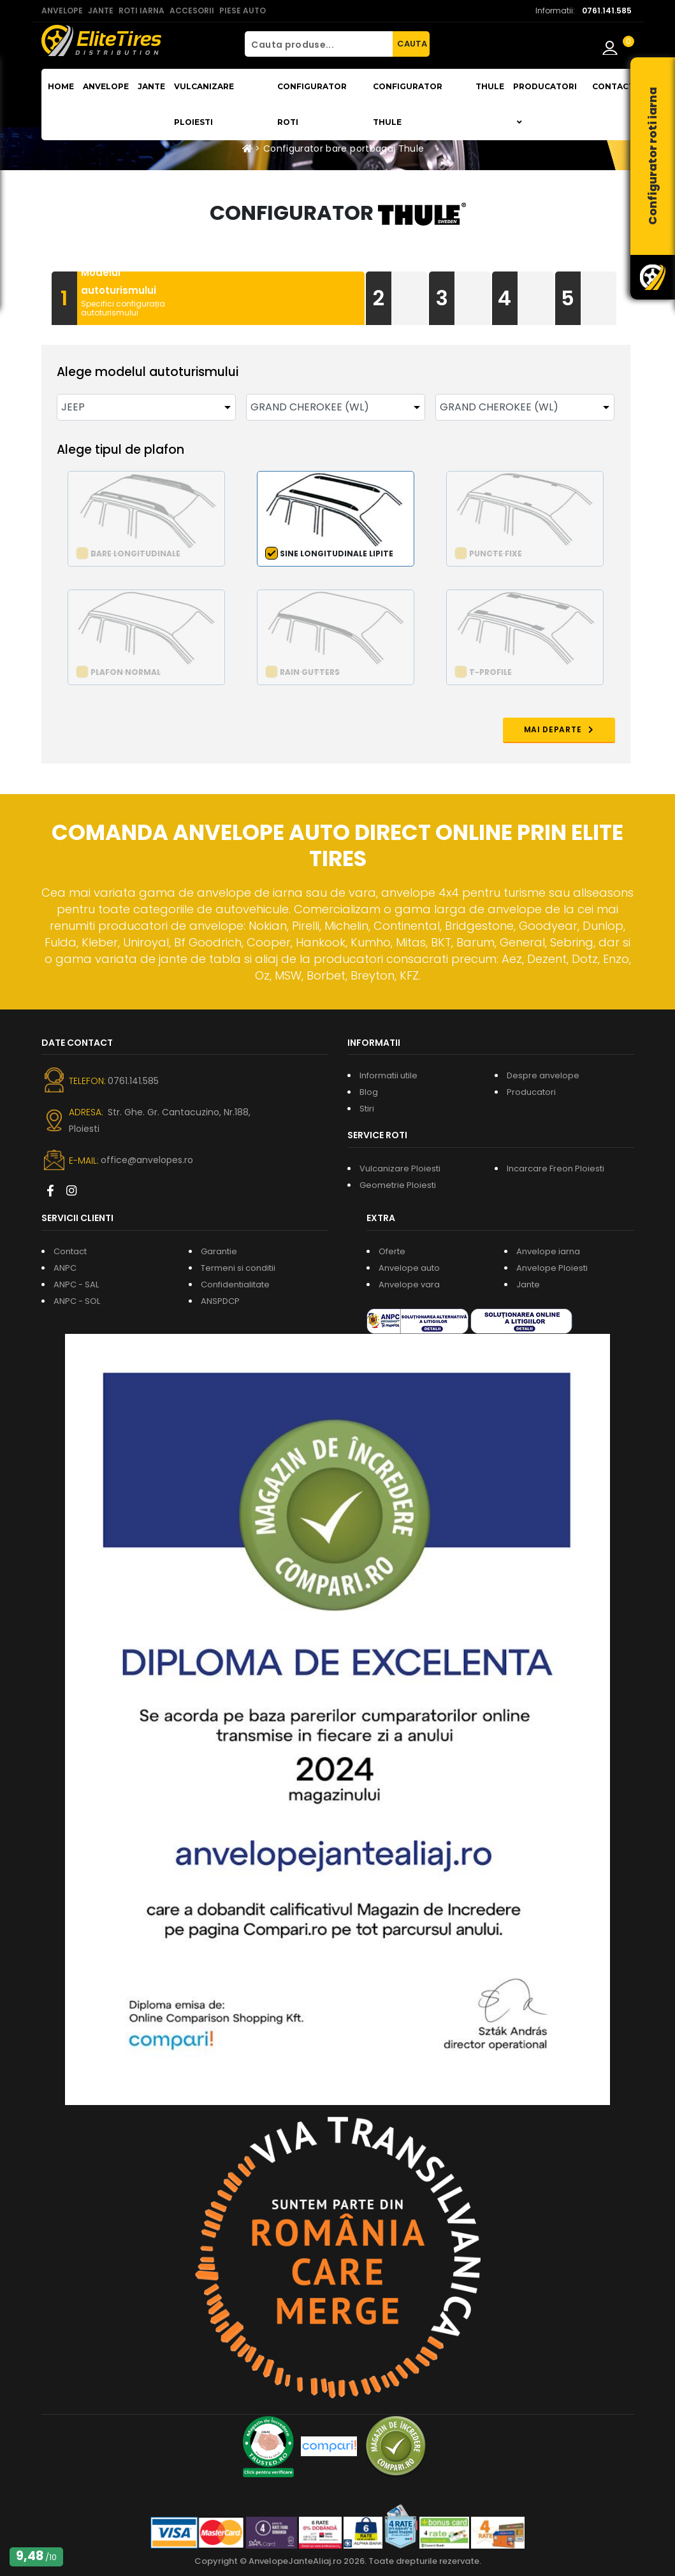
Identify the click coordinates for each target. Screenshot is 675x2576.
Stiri (366, 1109)
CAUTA (412, 44)
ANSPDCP (220, 1301)
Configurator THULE (407, 104)
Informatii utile (388, 1075)
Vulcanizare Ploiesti (204, 104)
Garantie (219, 1251)
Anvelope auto (409, 1268)
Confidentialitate (235, 1284)
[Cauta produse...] (319, 44)
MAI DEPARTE (559, 729)
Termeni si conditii (238, 1268)
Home (61, 86)
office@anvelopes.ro (147, 1160)
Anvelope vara (409, 1284)
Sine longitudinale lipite (336, 553)
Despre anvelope (543, 1075)
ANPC (65, 1268)
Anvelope (106, 86)
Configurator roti (312, 104)
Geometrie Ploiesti (397, 1185)
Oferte (392, 1251)
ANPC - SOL (77, 1301)
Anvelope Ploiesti (552, 1268)
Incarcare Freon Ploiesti (555, 1168)
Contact (613, 86)
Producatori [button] (545, 104)
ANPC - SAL (76, 1284)
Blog (368, 1092)
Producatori (531, 1092)
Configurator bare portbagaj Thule (344, 148)
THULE (489, 86)
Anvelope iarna (548, 1251)
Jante (151, 86)
